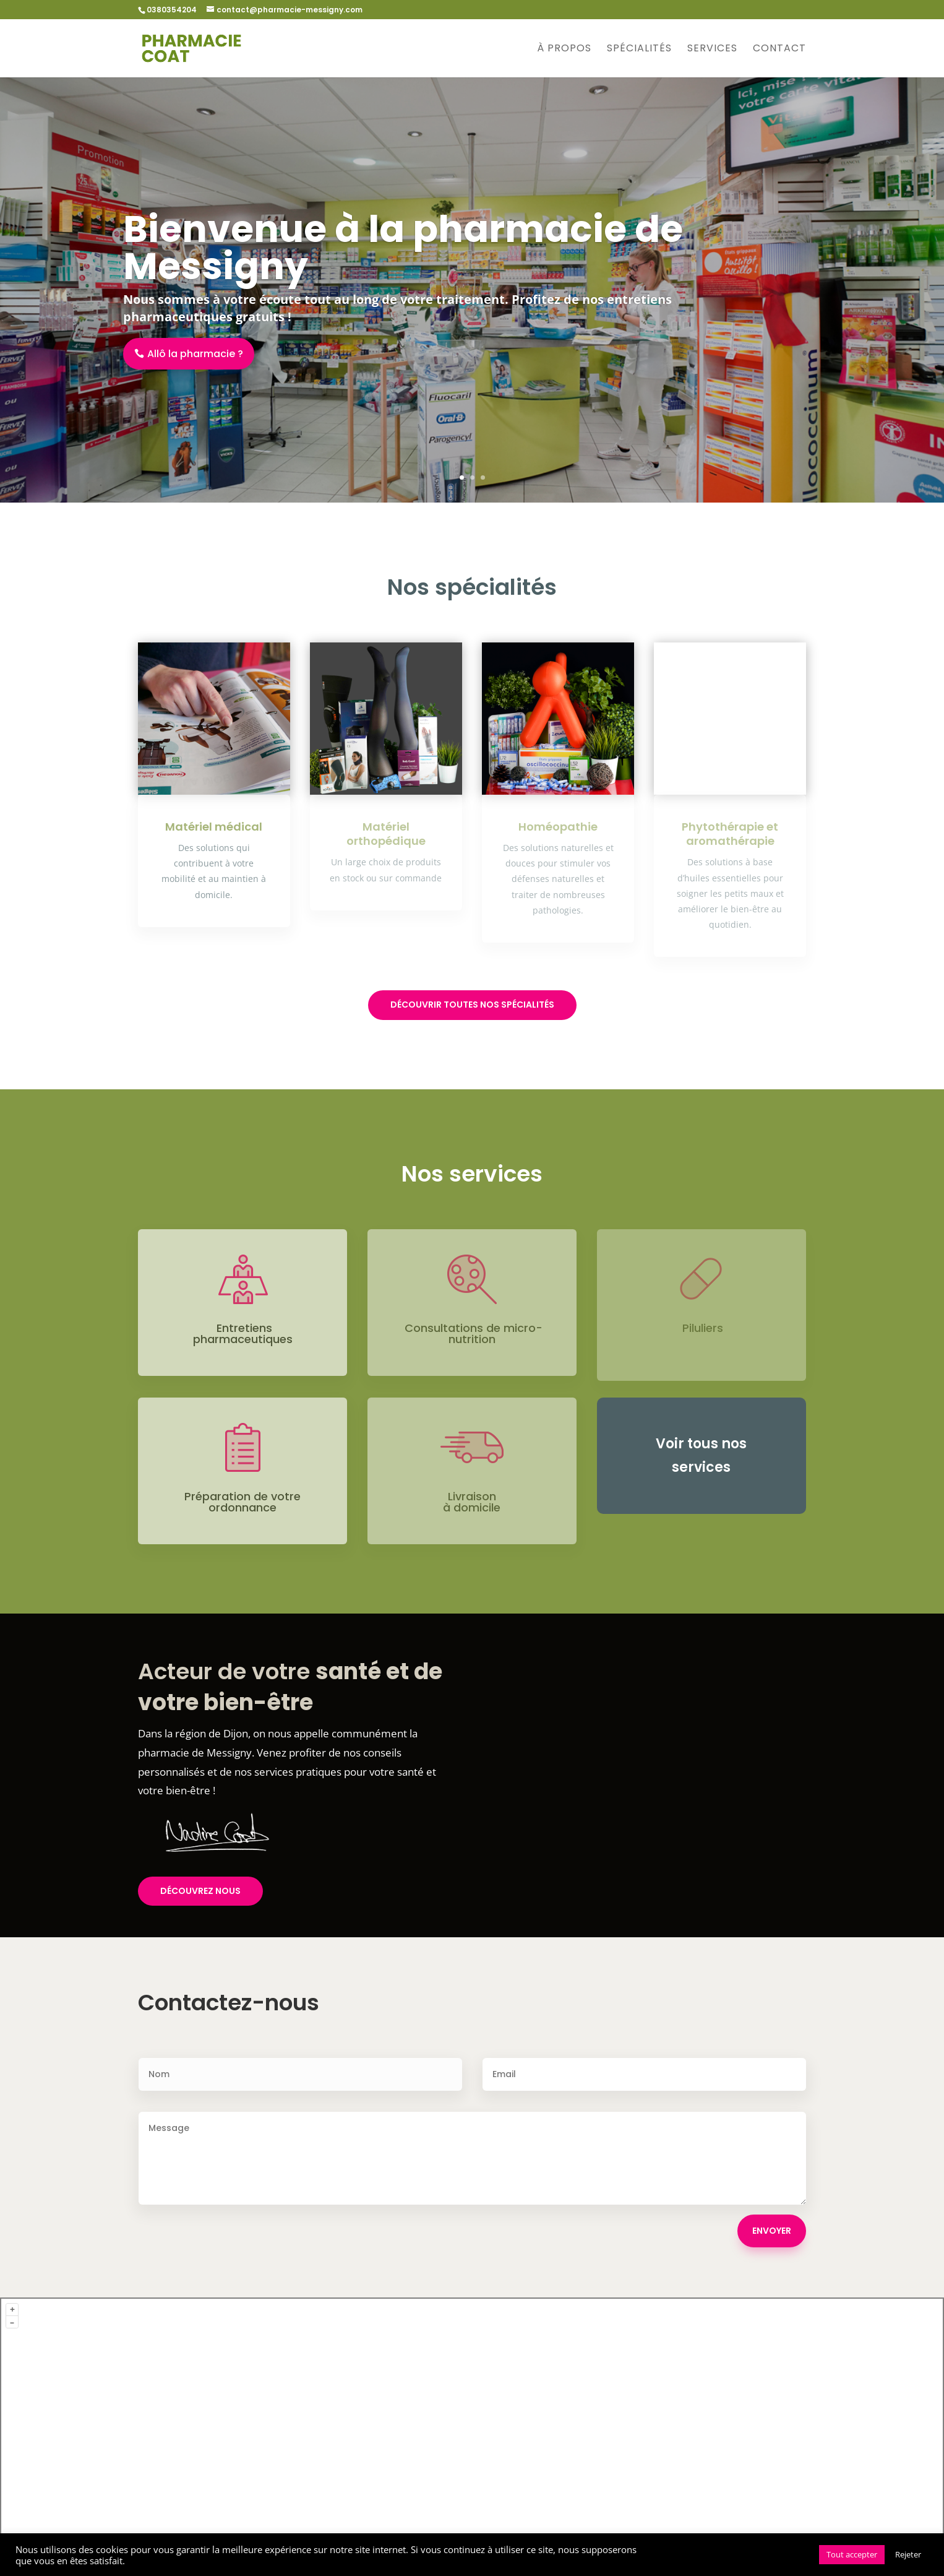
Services (712, 49)
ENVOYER (771, 2230)
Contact (779, 49)
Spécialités (639, 49)
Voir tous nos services (701, 1455)
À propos (564, 49)
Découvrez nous (200, 1891)
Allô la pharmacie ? (195, 354)
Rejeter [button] (908, 2554)
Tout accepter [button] (851, 2554)
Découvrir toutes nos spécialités (472, 1004)
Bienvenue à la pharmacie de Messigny (403, 247)
